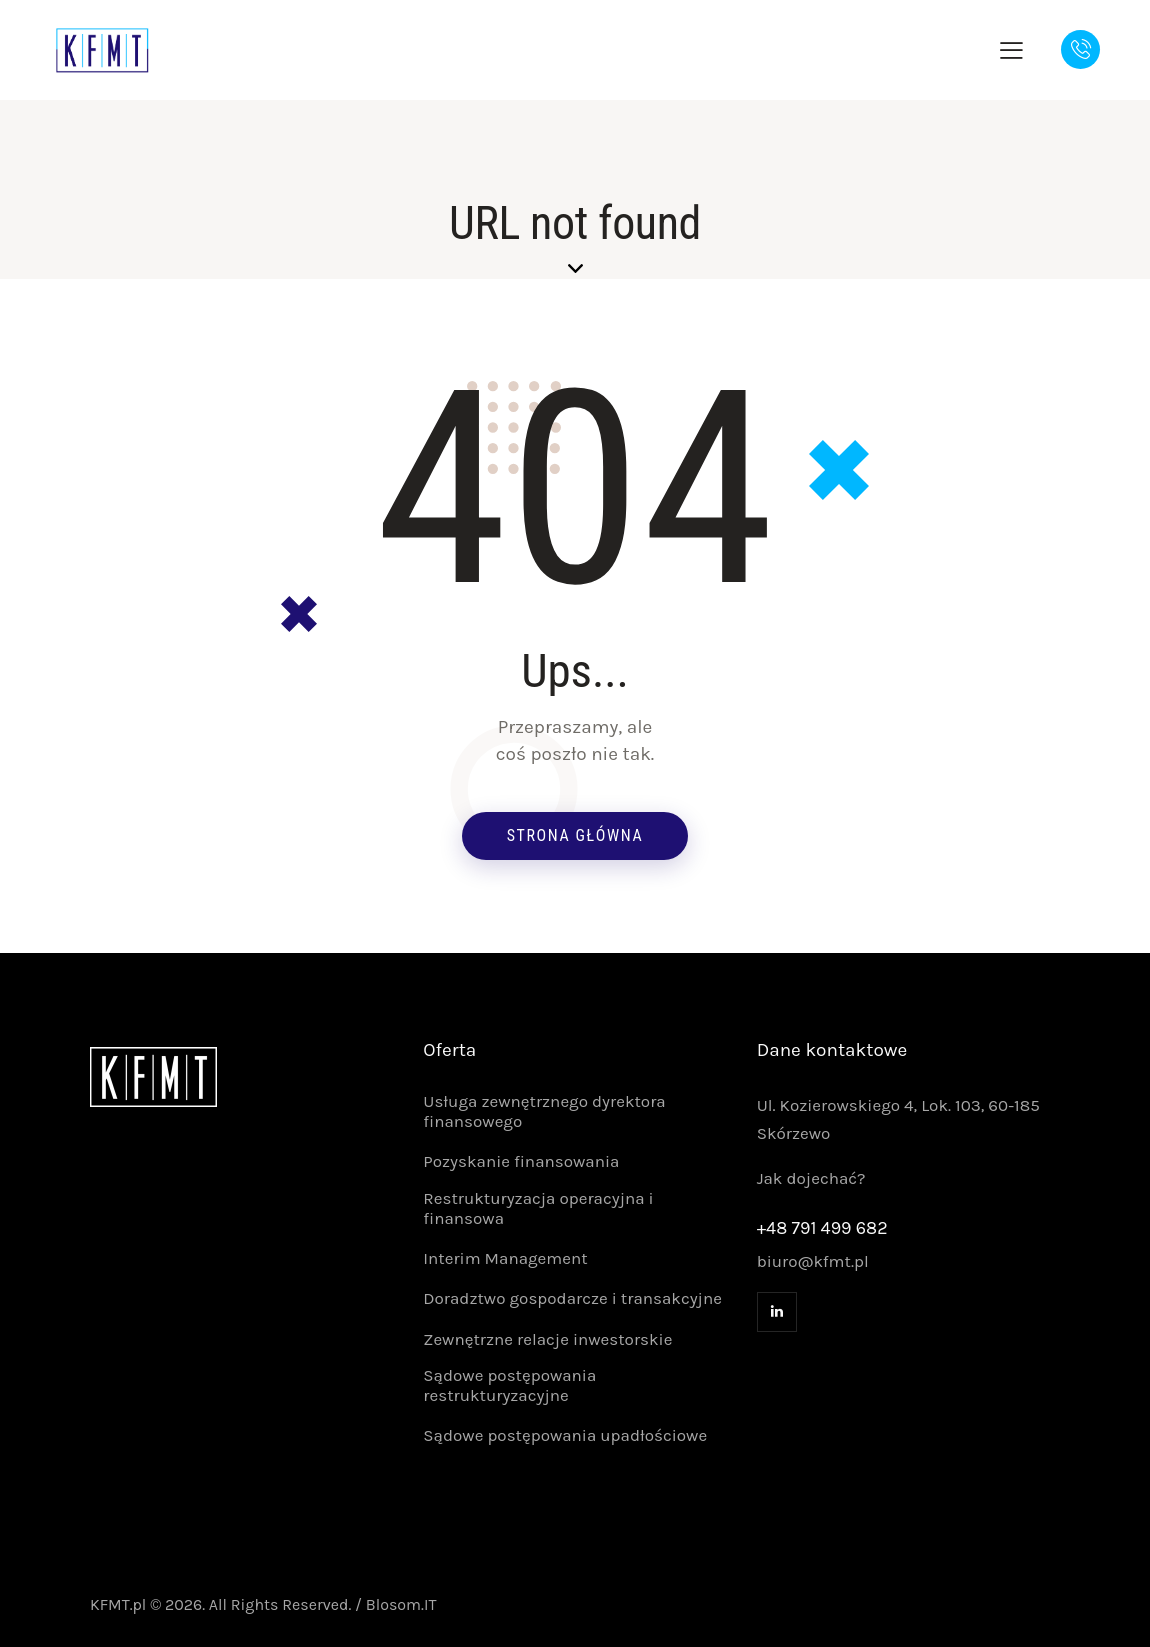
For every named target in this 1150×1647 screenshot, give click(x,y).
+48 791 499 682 (822, 1228)
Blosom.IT (401, 1604)
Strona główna (575, 835)
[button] (1011, 50)
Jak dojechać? (811, 1178)
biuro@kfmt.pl (813, 1261)
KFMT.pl (118, 1604)
